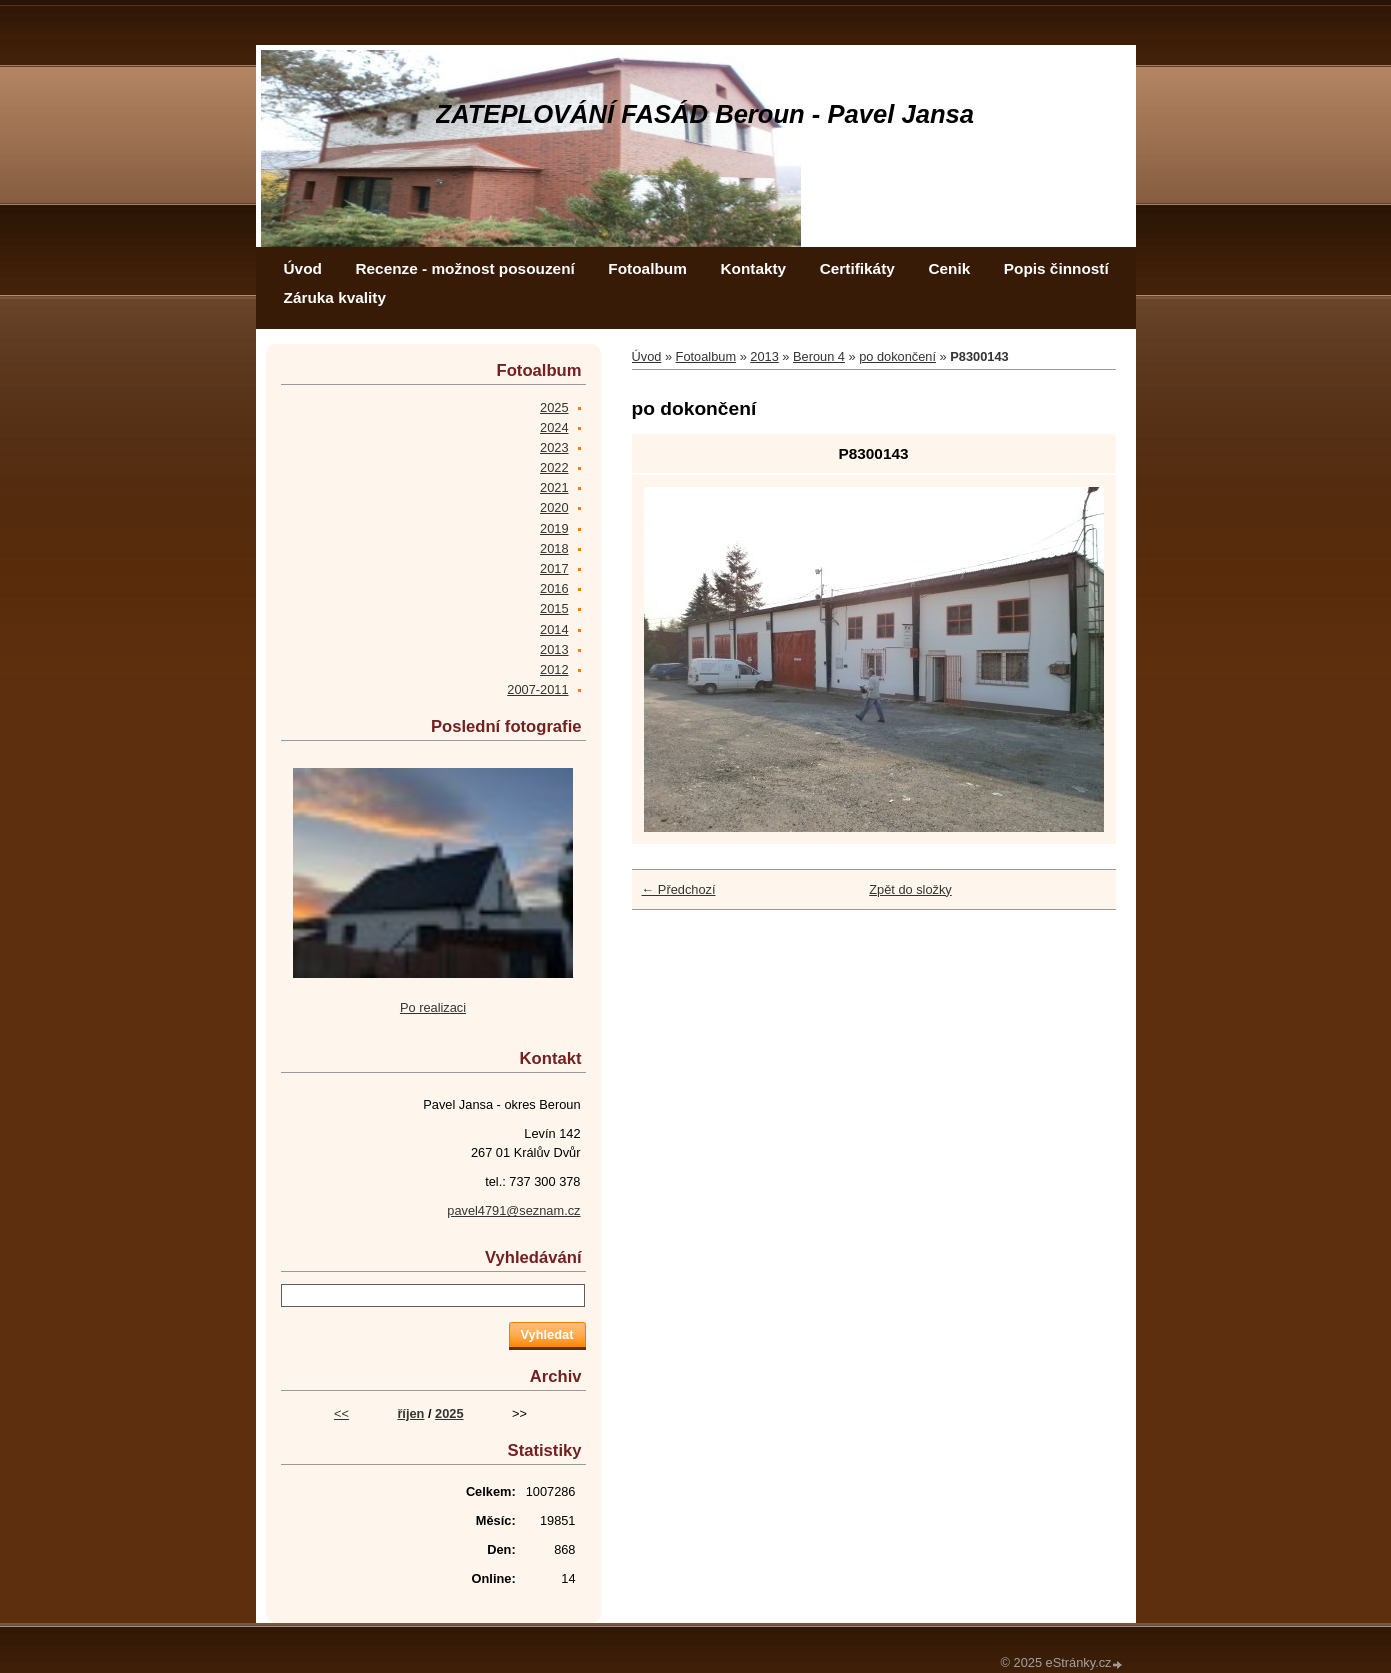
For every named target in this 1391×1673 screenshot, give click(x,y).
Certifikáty (857, 268)
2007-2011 (537, 689)
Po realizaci (433, 1007)
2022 (554, 467)
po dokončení (897, 356)
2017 (554, 568)
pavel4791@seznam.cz (513, 1210)
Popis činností (1056, 268)
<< (341, 1413)
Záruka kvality (335, 297)
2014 (554, 629)
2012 (554, 669)
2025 (554, 407)
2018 (554, 548)
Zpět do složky (910, 889)
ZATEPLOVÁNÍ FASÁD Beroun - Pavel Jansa (705, 114)
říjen (410, 1413)
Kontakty (753, 268)
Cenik (949, 268)
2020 (554, 507)
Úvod (303, 268)
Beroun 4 (819, 356)
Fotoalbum (647, 268)
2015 (554, 608)
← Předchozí (679, 889)
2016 (554, 588)
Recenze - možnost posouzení (464, 268)
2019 (554, 528)
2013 (764, 356)
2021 (554, 487)
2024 (554, 427)
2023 (554, 447)
